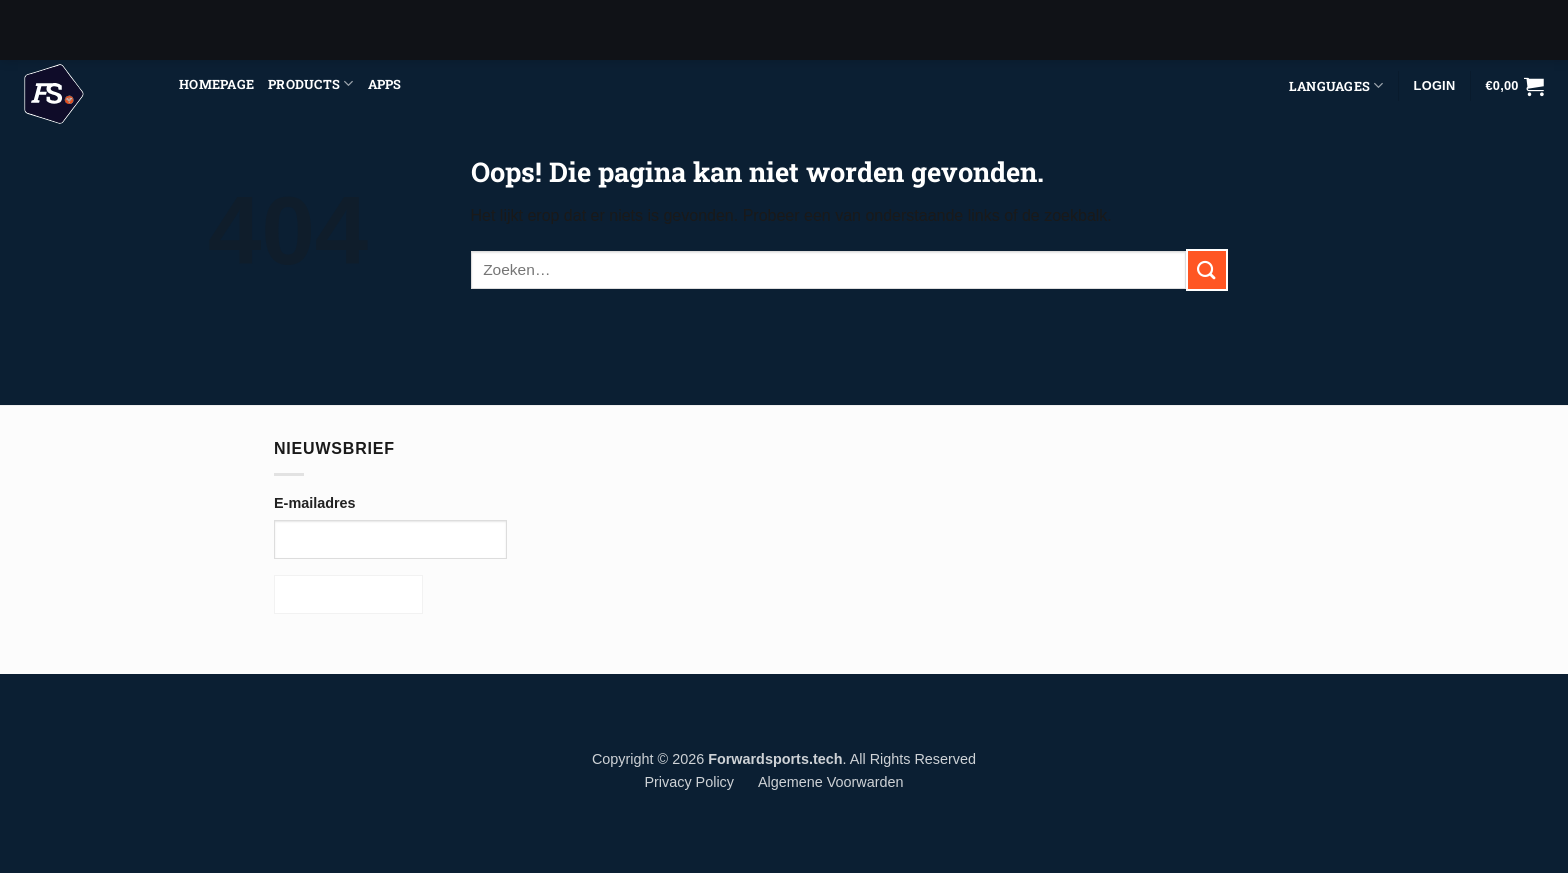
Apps (385, 84)
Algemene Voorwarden (831, 782)
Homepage (216, 84)
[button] (1514, 86)
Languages (1336, 85)
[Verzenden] (1207, 269)
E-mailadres (315, 503)
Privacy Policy (689, 782)
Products (311, 83)
